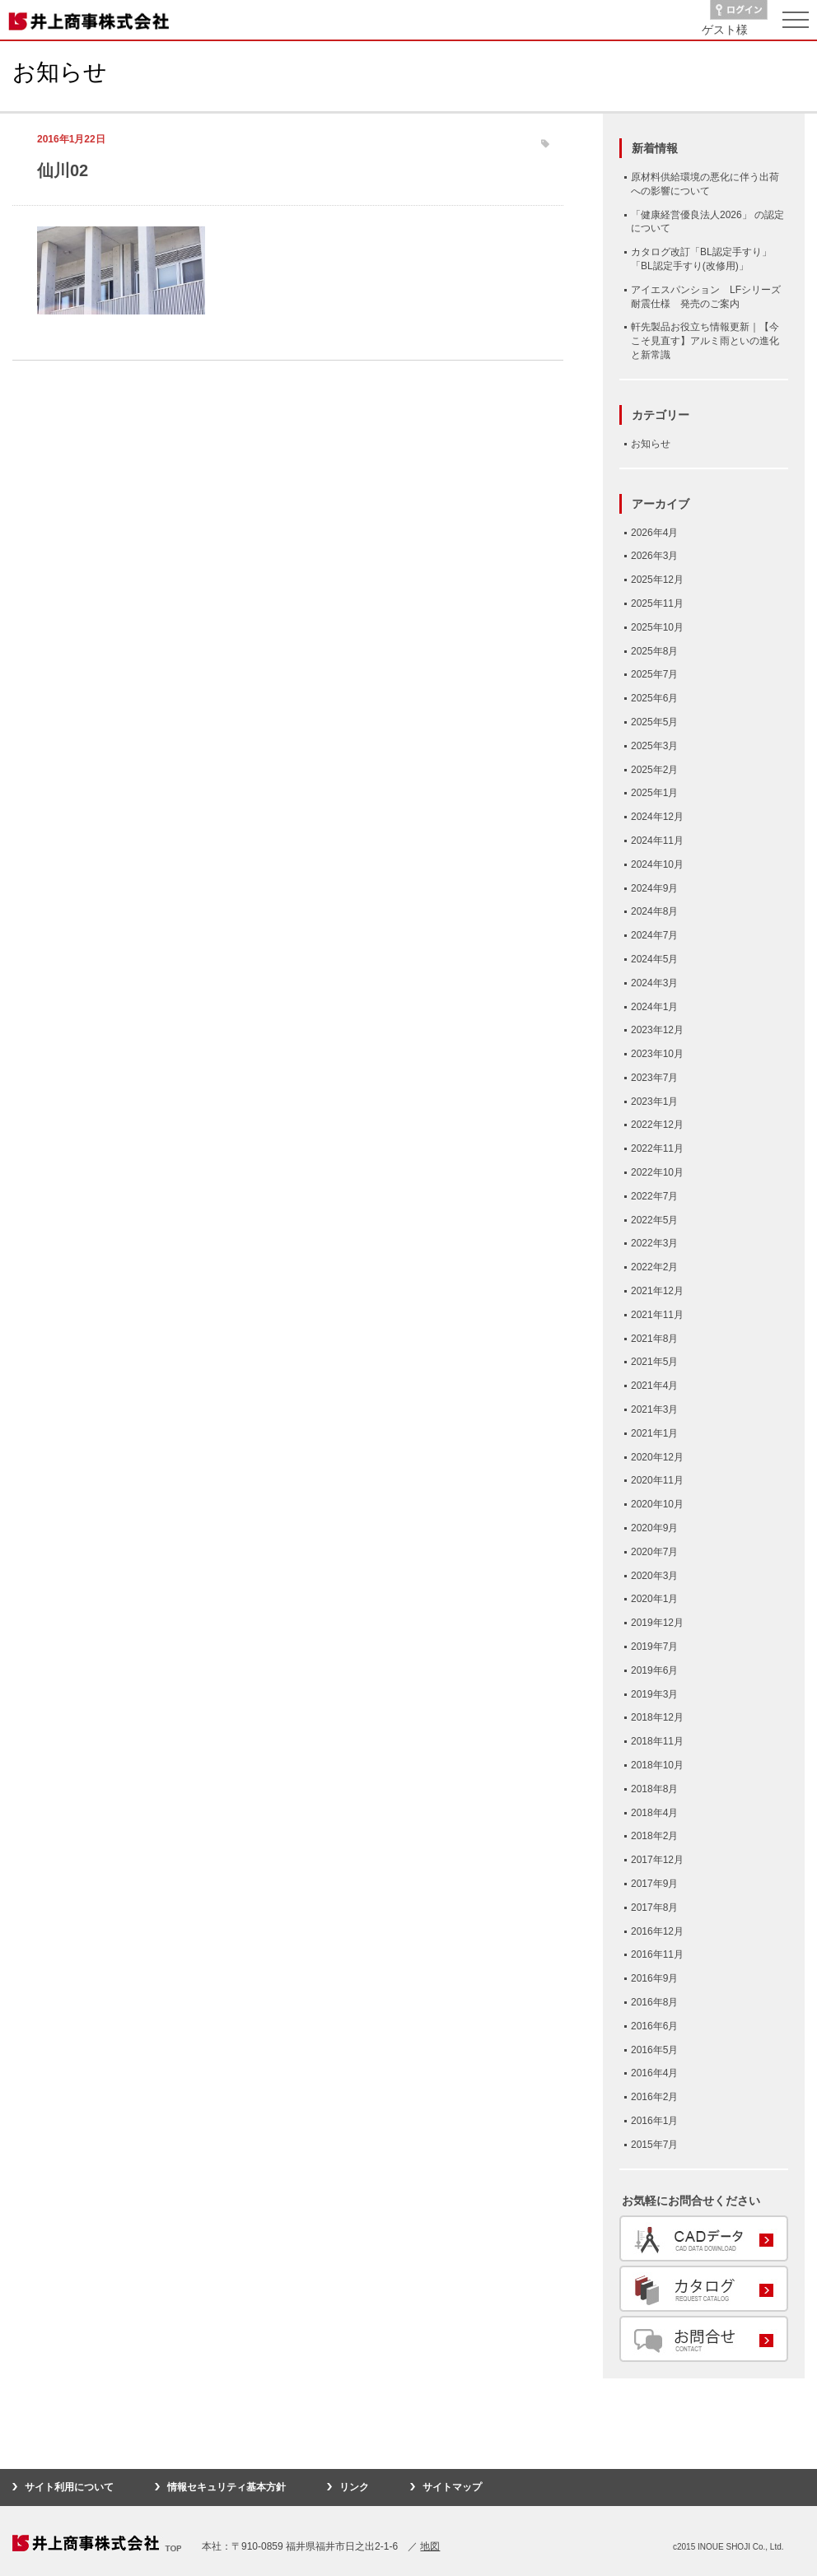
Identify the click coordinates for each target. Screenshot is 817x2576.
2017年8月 (654, 1907)
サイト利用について (69, 2487)
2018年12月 (657, 1717)
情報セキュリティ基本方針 (226, 2487)
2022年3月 (654, 1243)
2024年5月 (654, 959)
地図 (430, 2546)
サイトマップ (452, 2487)
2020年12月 (657, 1457)
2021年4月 (654, 1385)
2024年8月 (654, 911)
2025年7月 (654, 674)
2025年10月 (657, 627)
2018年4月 (654, 1813)
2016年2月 (654, 2097)
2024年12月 (657, 816)
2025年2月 (654, 770)
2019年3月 (654, 1694)
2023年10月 (657, 1054)
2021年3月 (654, 1409)
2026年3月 (654, 555)
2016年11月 (657, 1954)
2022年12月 (657, 1124)
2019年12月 (657, 1622)
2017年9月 (654, 1883)
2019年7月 (654, 1646)
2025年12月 (657, 579)
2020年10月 (657, 1504)
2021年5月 (654, 1361)
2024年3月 (654, 983)
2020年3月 (654, 1575)
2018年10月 (657, 1765)
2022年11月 (657, 1148)
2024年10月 (657, 864)
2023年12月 (657, 1030)
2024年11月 (657, 840)
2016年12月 (657, 1931)
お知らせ (650, 444)
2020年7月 (654, 1552)
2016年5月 (654, 2050)
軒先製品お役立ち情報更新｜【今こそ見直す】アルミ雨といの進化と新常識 (705, 341)
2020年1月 (654, 1599)
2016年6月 (654, 2026)
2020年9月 (654, 1528)
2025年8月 (654, 651)
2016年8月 (654, 2002)
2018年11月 (657, 1741)
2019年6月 (654, 1670)
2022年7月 (654, 1196)
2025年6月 (654, 698)
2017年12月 (657, 1860)
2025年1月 (654, 793)
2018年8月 (654, 1789)
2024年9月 (654, 888)
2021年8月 (654, 1338)
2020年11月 (657, 1480)
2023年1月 (654, 1101)
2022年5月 (654, 1220)
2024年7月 (654, 935)
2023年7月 (654, 1077)
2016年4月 (654, 2073)
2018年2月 (654, 1836)
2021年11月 (657, 1315)
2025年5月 (654, 722)
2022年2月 (654, 1267)
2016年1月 (654, 2120)
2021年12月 (657, 1291)
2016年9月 (654, 1978)
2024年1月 (654, 1007)
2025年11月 (657, 603)
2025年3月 (654, 746)
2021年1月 (654, 1433)
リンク (354, 2487)
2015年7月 (654, 2144)
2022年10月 (657, 1172)
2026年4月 (654, 532)
